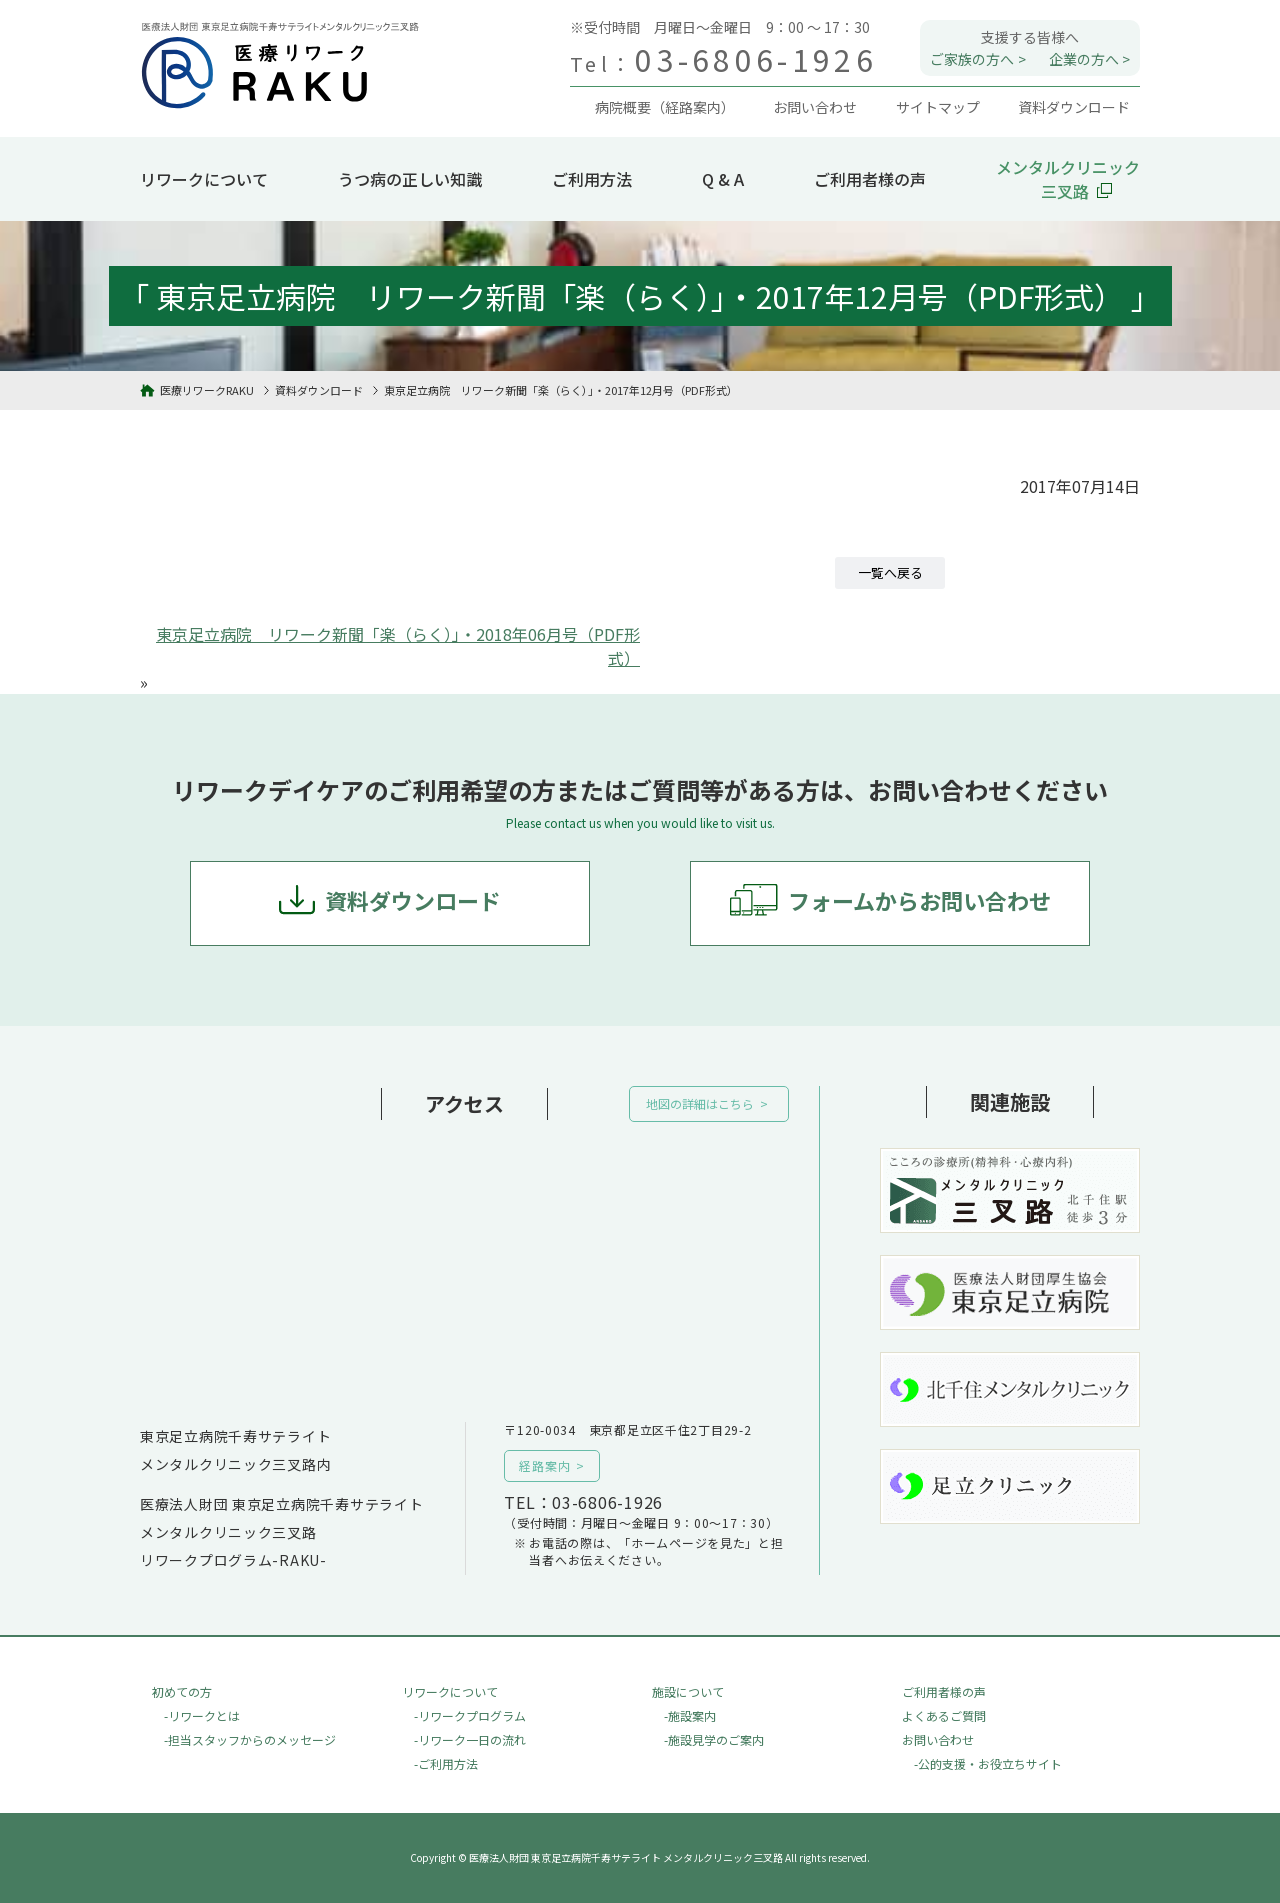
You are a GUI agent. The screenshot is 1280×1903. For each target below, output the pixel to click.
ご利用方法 (592, 179)
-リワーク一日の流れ (470, 1739)
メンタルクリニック (1068, 179)
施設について (688, 1691)
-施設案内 (690, 1715)
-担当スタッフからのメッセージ (250, 1739)
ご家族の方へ (972, 59)
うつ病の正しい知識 (410, 179)
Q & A (723, 179)
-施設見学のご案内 (714, 1739)
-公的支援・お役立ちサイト (988, 1763)
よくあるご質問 (944, 1715)
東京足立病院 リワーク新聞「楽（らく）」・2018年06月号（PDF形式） (398, 646)
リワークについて (204, 179)
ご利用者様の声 (870, 179)
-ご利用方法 (446, 1763)
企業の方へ (1084, 59)
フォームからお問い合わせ (919, 900)
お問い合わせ (938, 1739)
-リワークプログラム (470, 1715)
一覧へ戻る (890, 572)
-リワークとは (202, 1715)
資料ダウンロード (413, 900)
